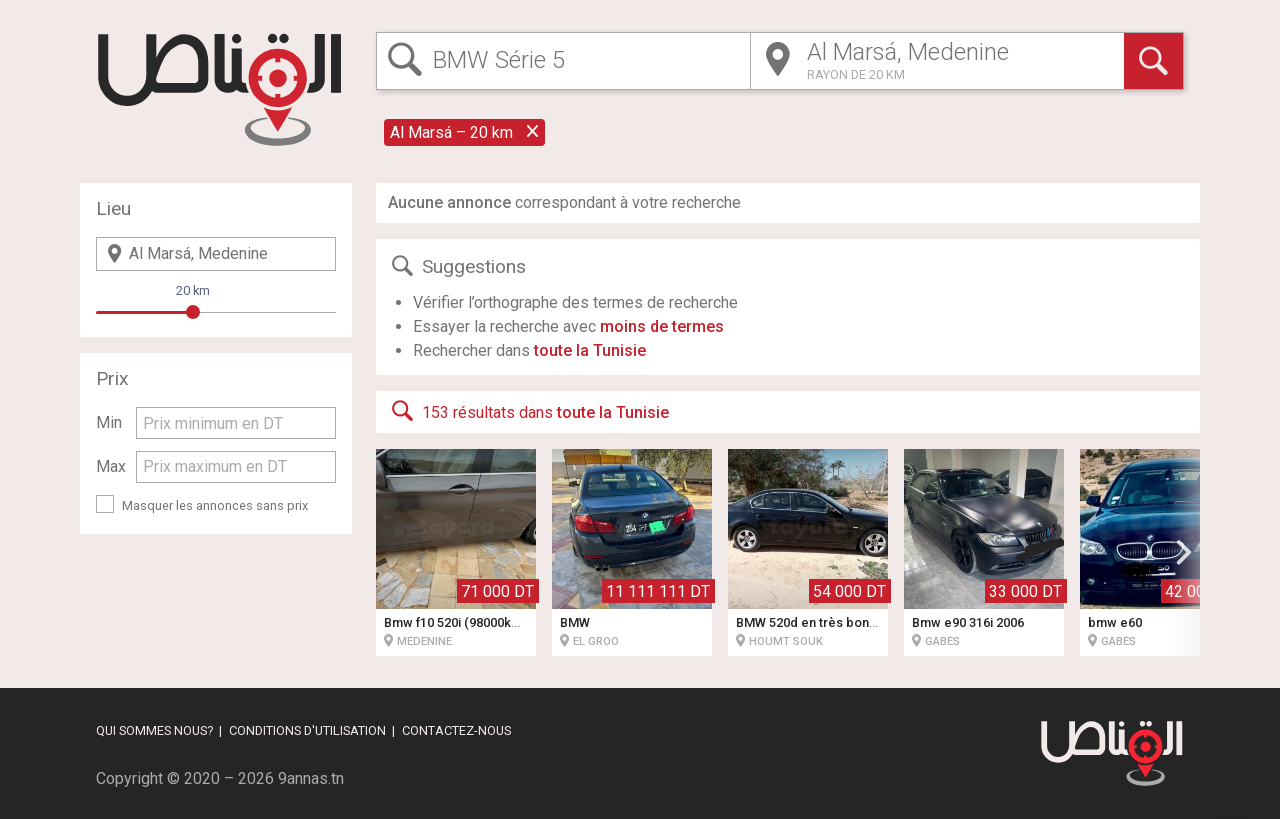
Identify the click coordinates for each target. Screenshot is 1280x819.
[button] (1184, 552)
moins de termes (662, 326)
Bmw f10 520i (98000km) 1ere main (486, 622)
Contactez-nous (456, 730)
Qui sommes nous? (154, 730)
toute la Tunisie (590, 350)
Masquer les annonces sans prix (215, 505)
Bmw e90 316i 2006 (968, 622)
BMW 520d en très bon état (815, 622)
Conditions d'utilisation (307, 730)
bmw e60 (1115, 622)
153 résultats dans (528, 411)
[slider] (193, 312)
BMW (575, 622)
